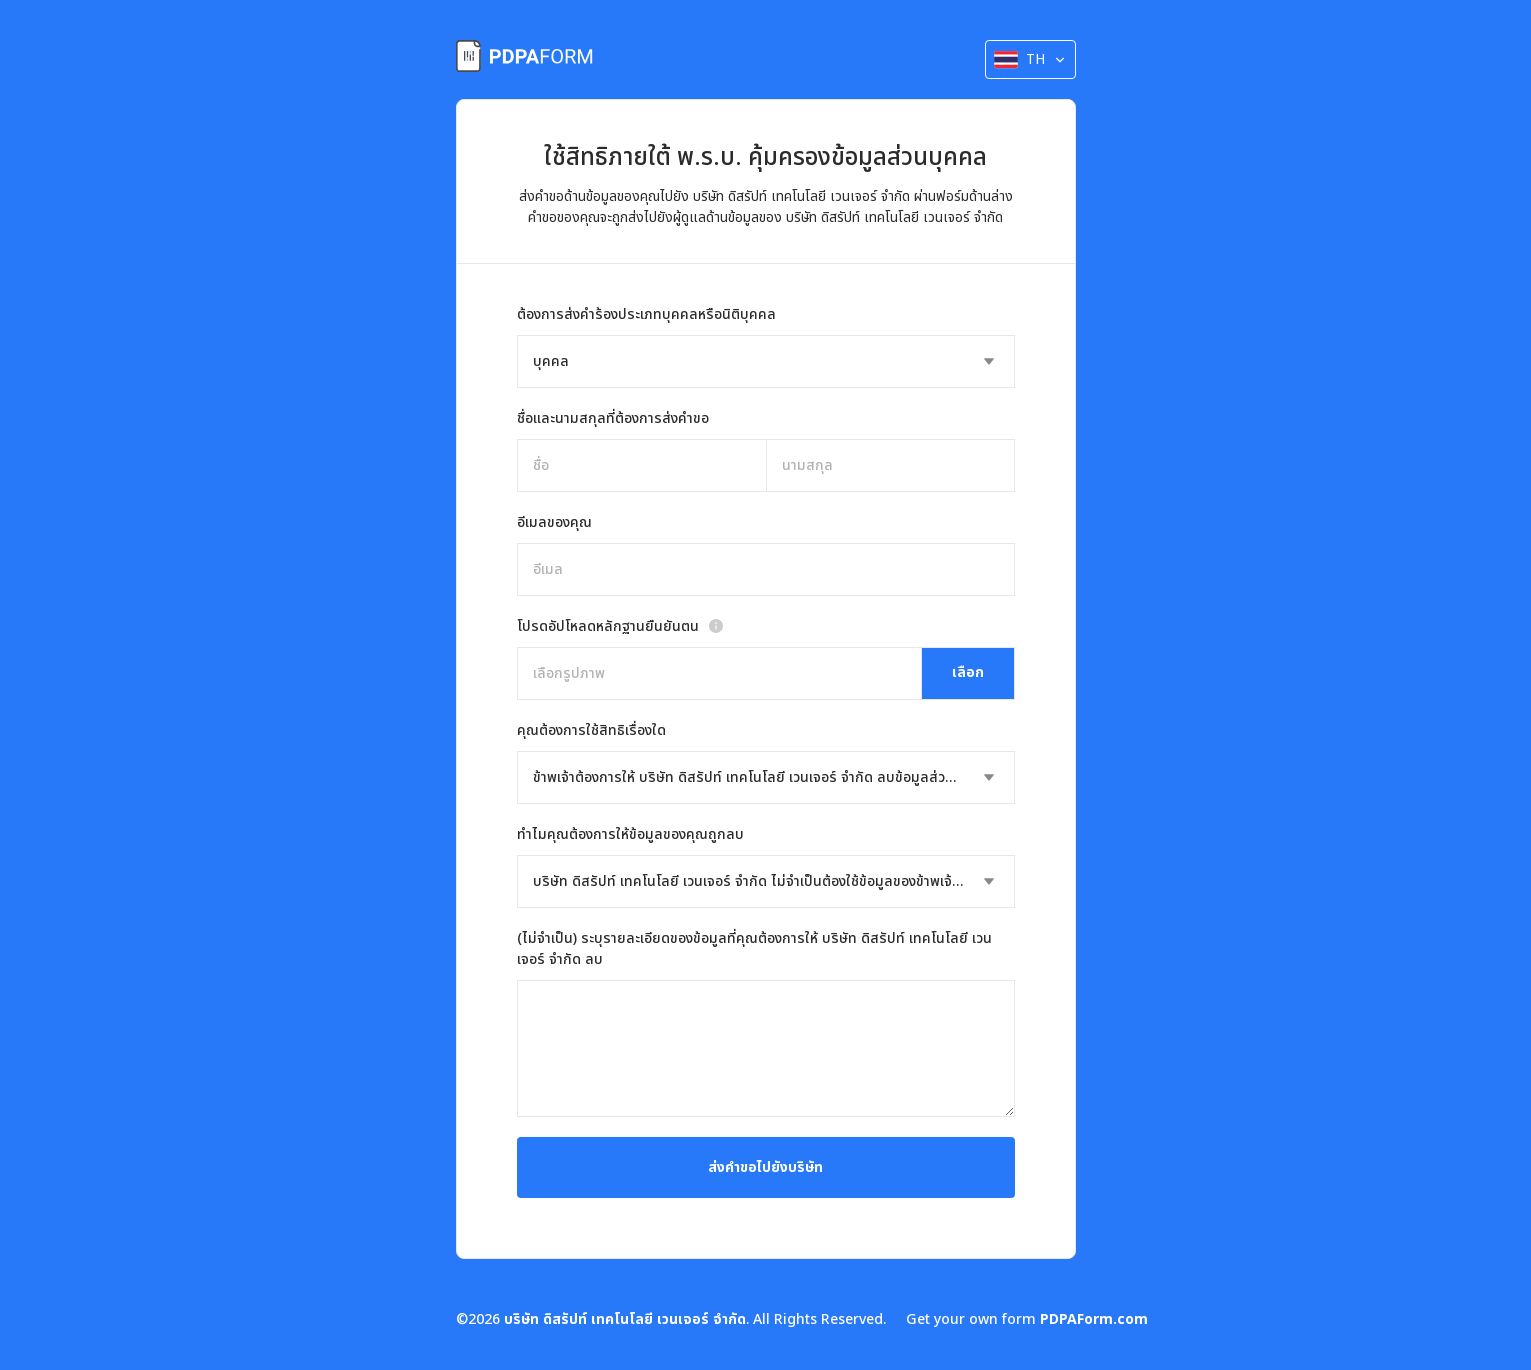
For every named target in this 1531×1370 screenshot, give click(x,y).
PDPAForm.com (1094, 1319)
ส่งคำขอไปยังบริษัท (765, 1167)
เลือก (968, 672)
